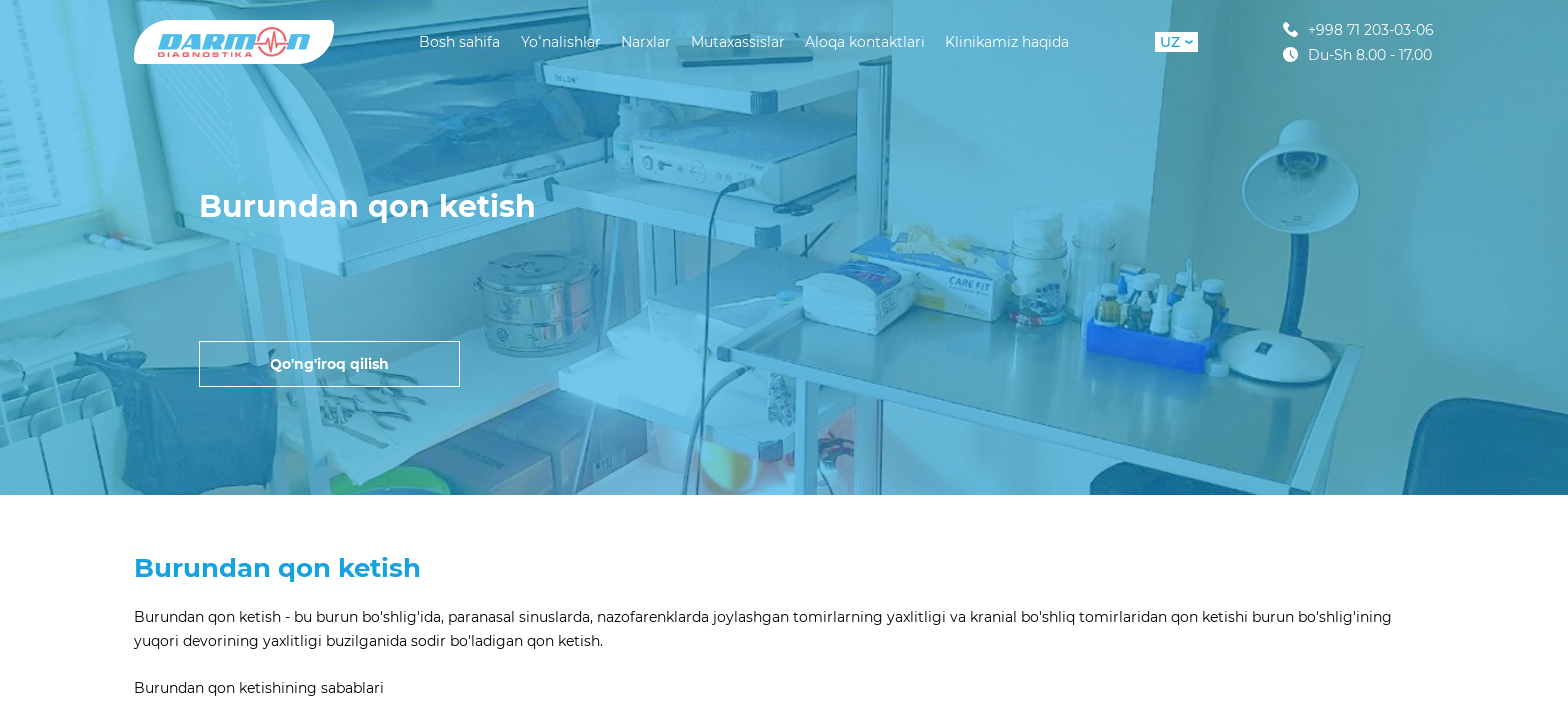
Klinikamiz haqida (1007, 42)
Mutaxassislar (738, 42)
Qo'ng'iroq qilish (329, 364)
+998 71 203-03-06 (1358, 29)
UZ (1176, 42)
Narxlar (646, 42)
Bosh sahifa (459, 42)
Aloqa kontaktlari (865, 42)
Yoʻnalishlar (561, 42)
